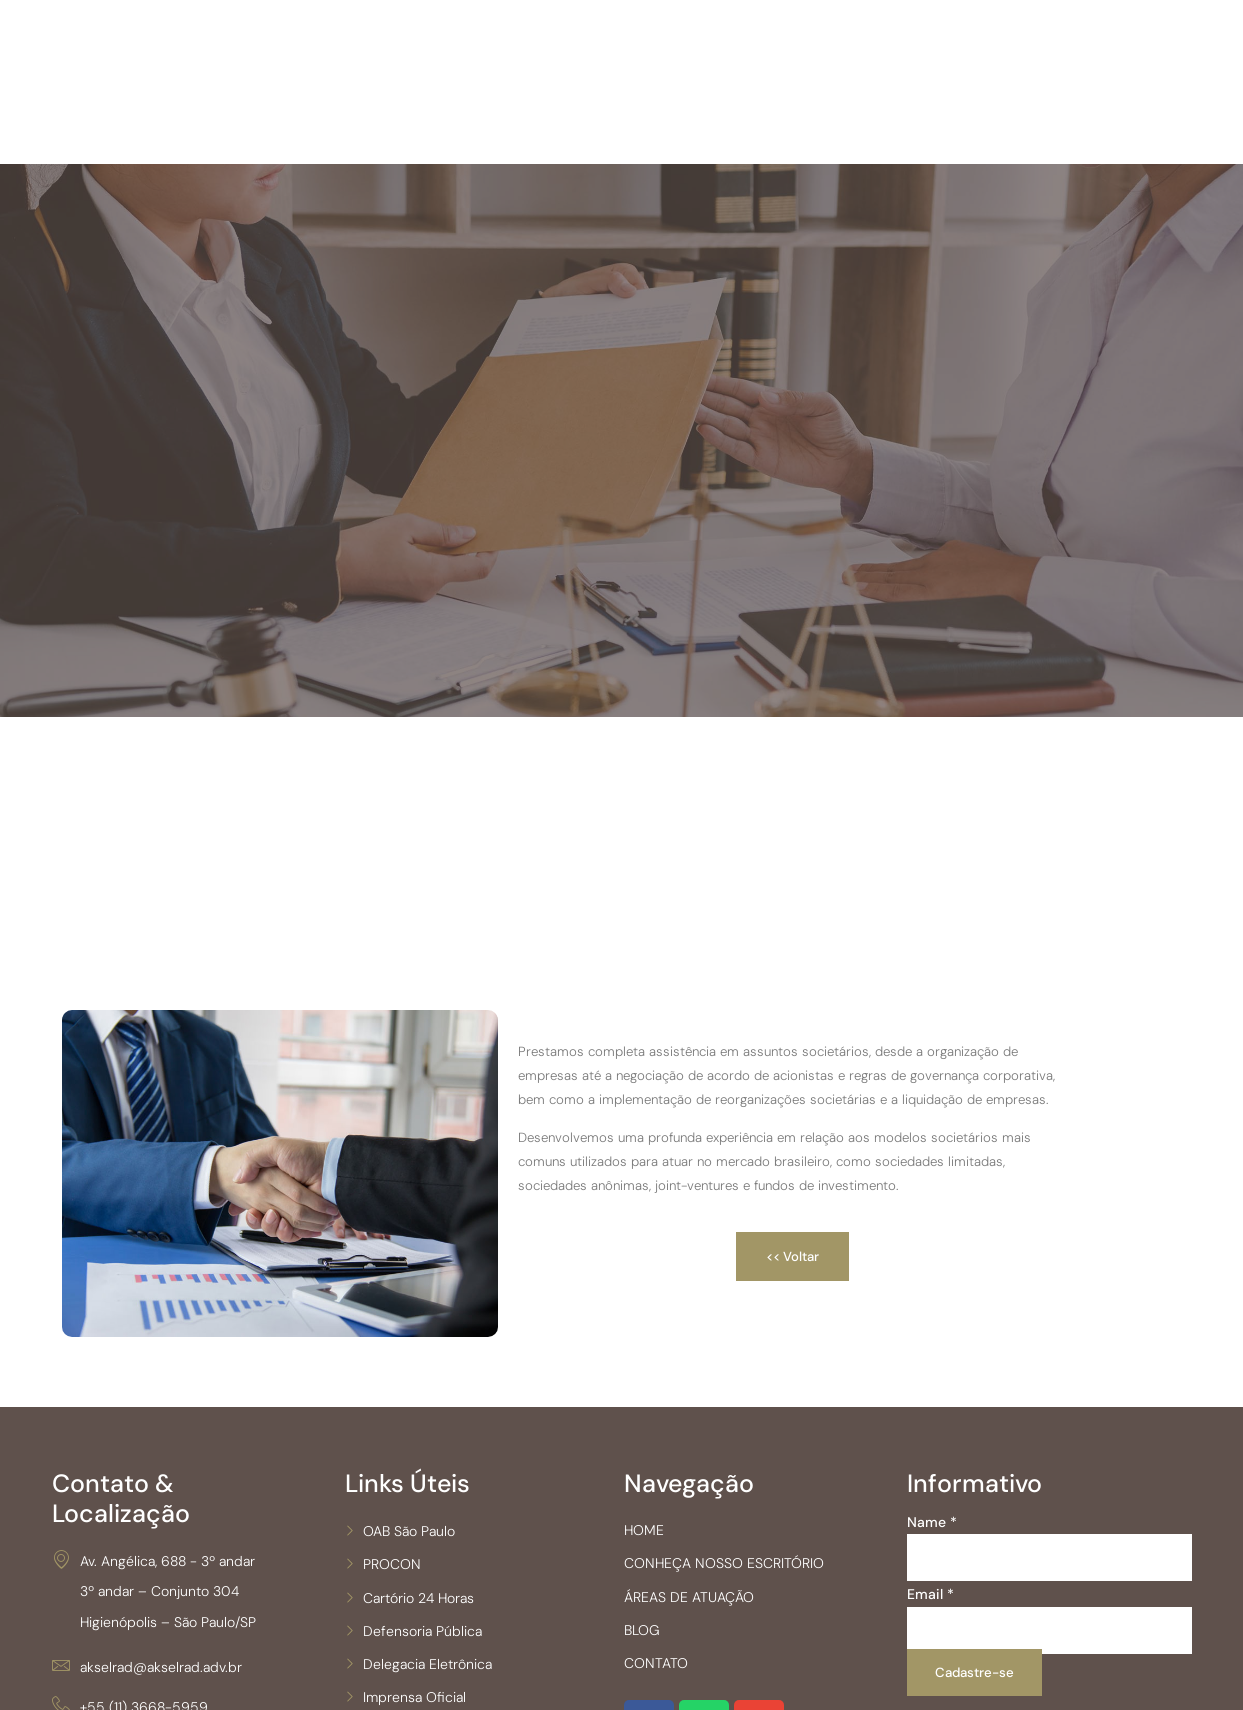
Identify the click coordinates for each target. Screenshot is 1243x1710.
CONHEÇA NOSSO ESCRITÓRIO (759, 1664)
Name (931, 1623)
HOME (679, 1631)
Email (929, 1696)
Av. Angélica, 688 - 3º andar (153, 1632)
